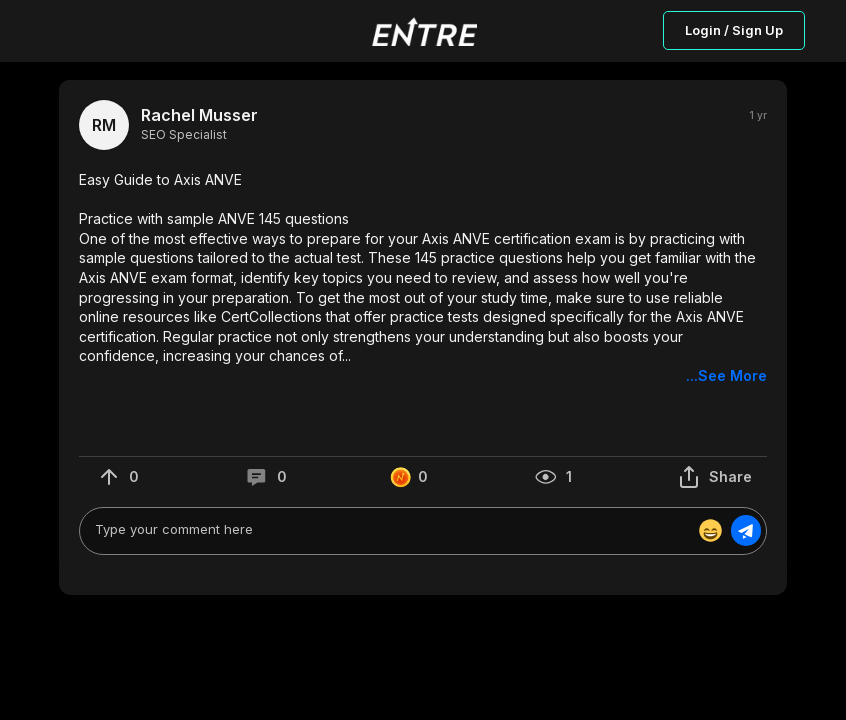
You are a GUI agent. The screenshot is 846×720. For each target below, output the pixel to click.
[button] (423, 278)
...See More (726, 375)
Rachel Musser (199, 115)
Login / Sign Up (734, 30)
